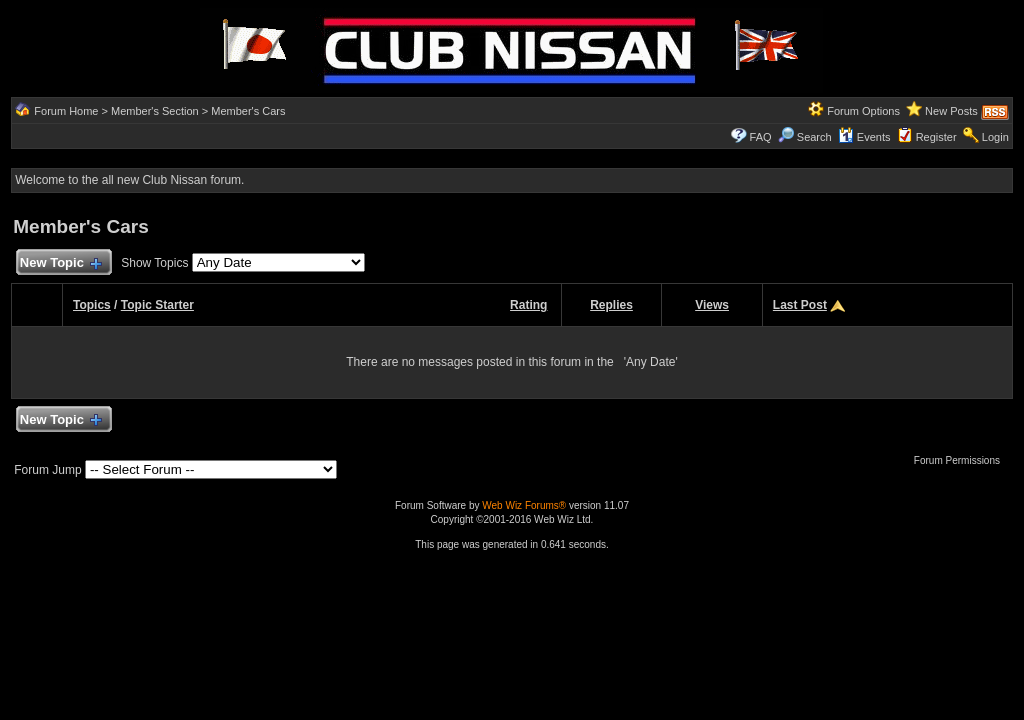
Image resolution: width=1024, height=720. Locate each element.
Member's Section (155, 111)
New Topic (59, 263)
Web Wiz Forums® (524, 505)
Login (995, 137)
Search (805, 137)
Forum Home (66, 111)
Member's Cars (248, 111)
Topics (92, 305)
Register (936, 137)
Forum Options (863, 111)
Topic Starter (157, 305)
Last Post (800, 305)
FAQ (761, 137)
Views (712, 305)
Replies (611, 305)
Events (864, 137)
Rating (528, 305)
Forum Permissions (962, 460)
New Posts (951, 111)
